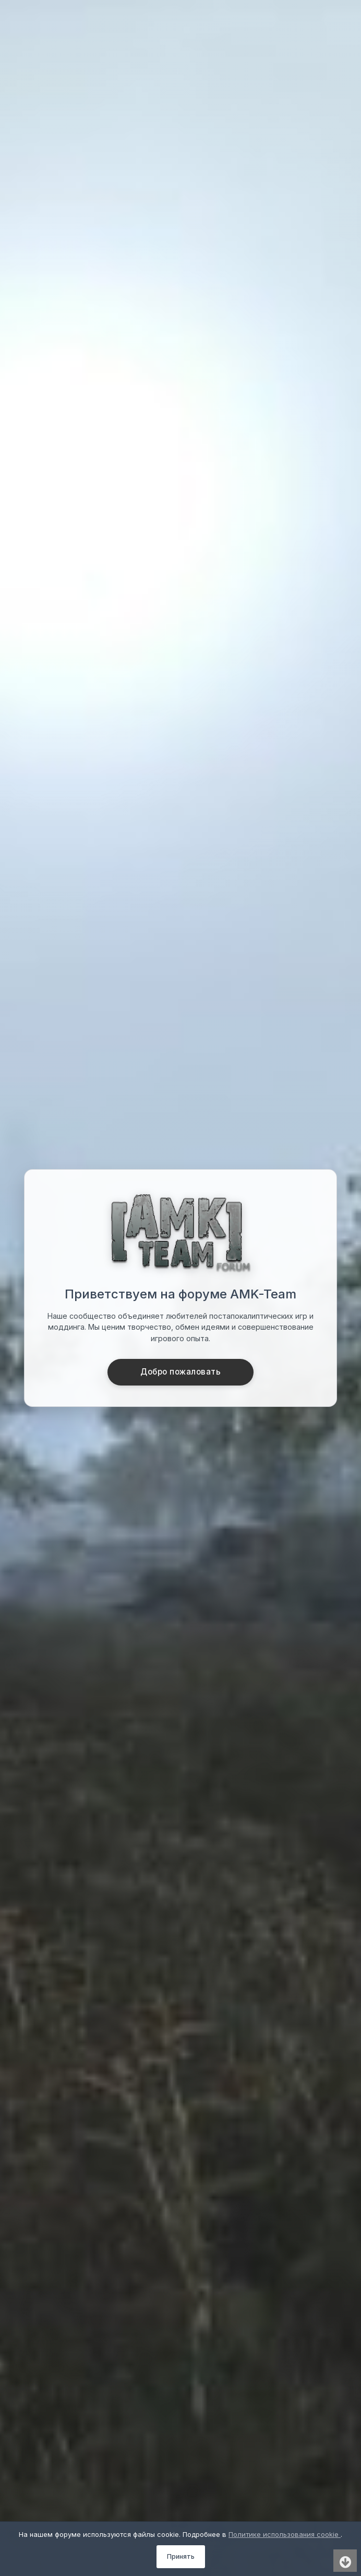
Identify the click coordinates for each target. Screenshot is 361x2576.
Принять (181, 2556)
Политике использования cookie (284, 2534)
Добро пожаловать (180, 1372)
